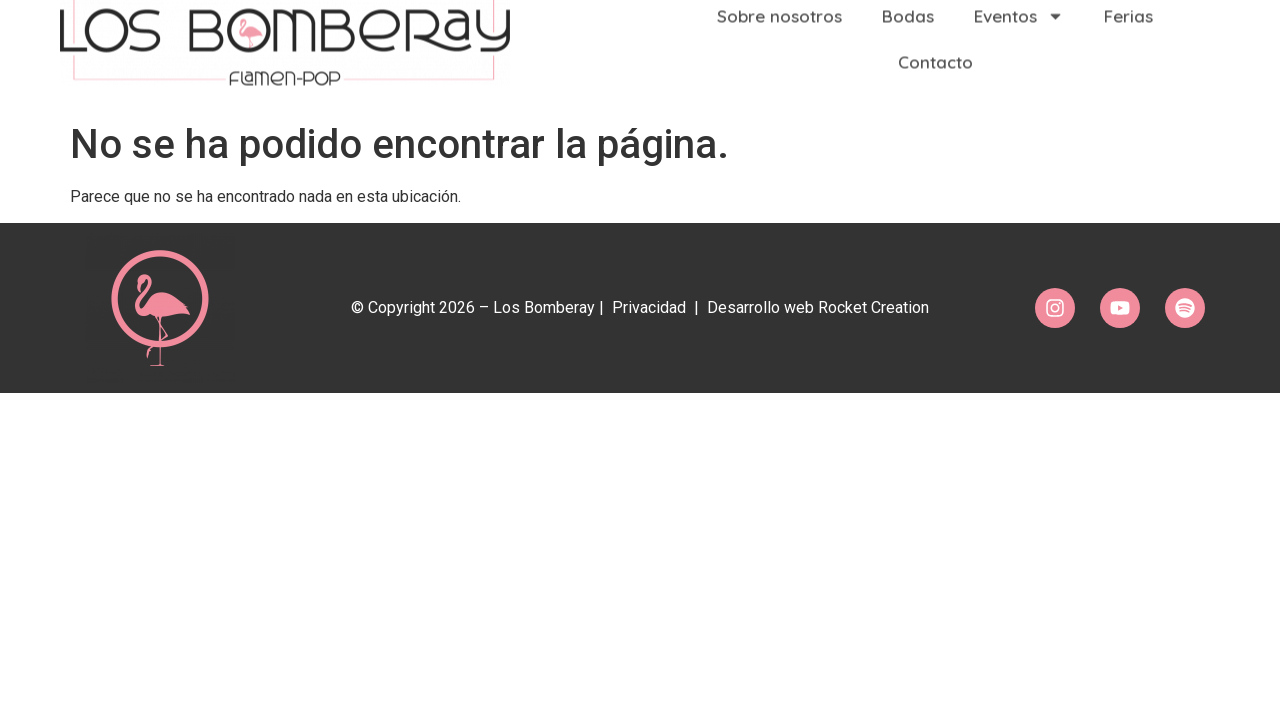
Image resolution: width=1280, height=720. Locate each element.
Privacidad (649, 307)
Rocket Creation (873, 307)
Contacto (935, 49)
